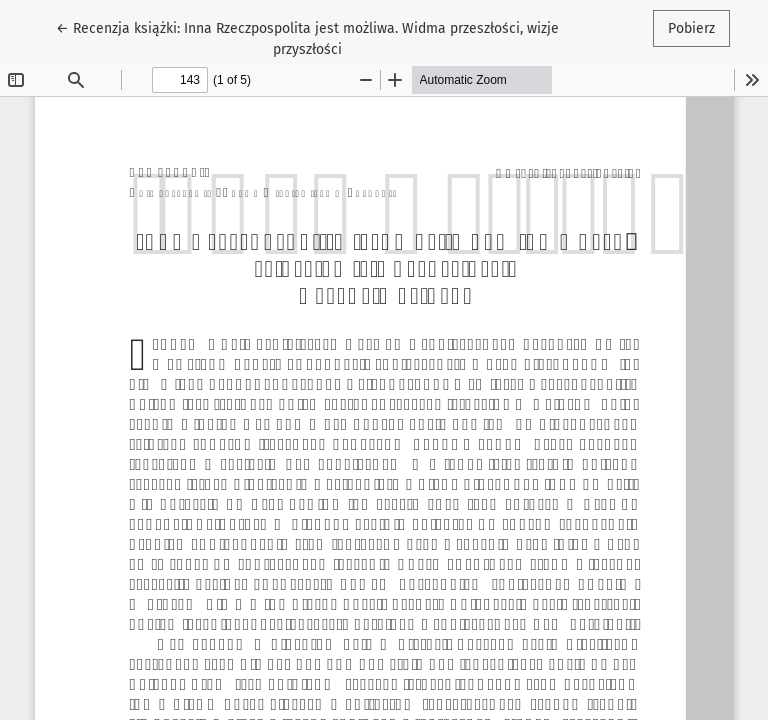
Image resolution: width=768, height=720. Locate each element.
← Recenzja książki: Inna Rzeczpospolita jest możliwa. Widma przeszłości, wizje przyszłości (307, 37)
